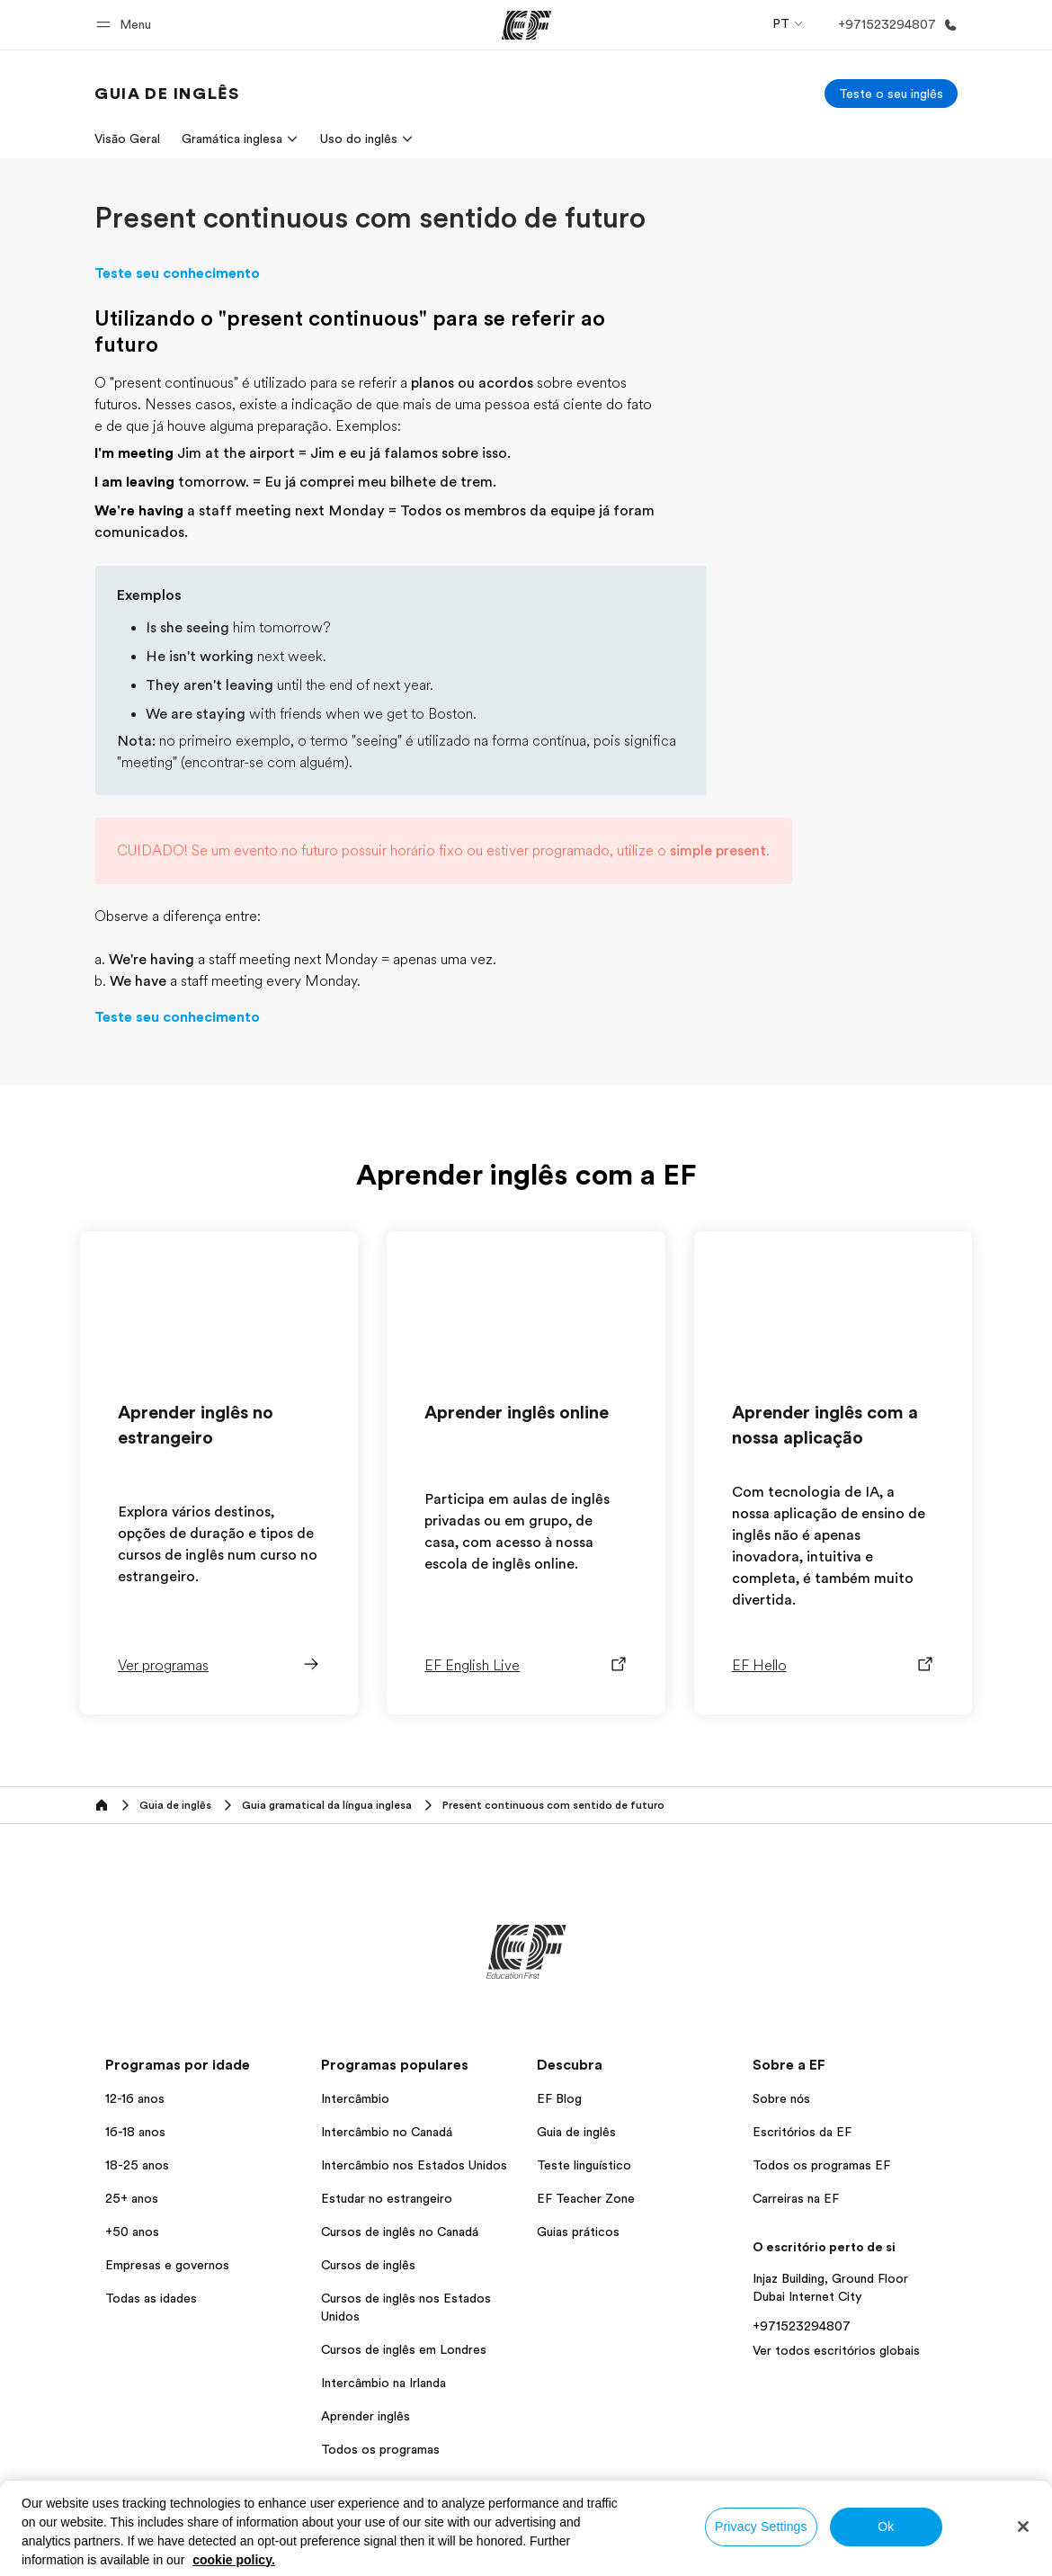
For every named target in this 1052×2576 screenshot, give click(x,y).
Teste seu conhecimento (177, 273)
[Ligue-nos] (894, 24)
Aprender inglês (365, 2416)
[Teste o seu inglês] (891, 93)
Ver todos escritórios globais (836, 2350)
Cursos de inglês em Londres (403, 2349)
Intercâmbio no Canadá (386, 2131)
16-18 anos (135, 2131)
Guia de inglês (576, 2131)
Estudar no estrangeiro (386, 2198)
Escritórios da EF (802, 2131)
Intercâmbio (355, 2098)
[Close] (1023, 2526)
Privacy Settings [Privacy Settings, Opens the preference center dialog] (761, 2526)
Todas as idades (151, 2298)
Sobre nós (781, 2098)
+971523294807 (802, 2326)
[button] (126, 24)
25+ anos (131, 2198)
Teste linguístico (584, 2165)
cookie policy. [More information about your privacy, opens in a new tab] (233, 2560)
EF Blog (559, 2098)
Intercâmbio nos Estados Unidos (414, 2165)
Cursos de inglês (368, 2265)
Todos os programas (380, 2449)
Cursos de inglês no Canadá (399, 2231)
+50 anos (132, 2231)
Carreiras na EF (796, 2198)
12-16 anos (135, 2098)
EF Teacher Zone (586, 2198)
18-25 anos (137, 2165)
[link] (166, 93)
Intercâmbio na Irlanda (383, 2382)
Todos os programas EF (821, 2165)
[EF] (526, 25)
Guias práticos (578, 2231)
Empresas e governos (167, 2265)
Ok (886, 2526)
